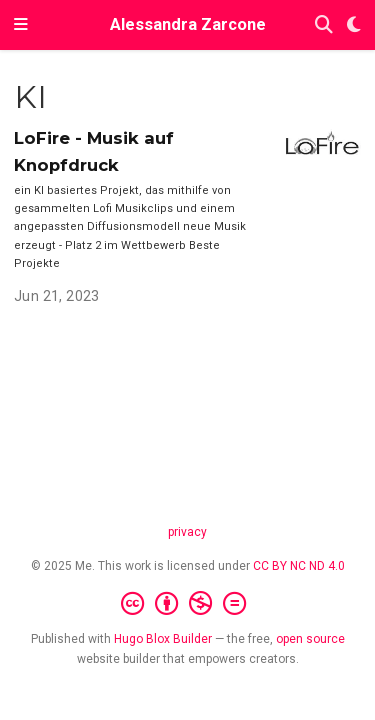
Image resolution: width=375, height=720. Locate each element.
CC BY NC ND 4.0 (299, 566)
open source (310, 639)
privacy (187, 532)
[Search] (324, 25)
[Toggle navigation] (21, 25)
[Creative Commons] (187, 604)
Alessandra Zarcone (188, 24)
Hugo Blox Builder (163, 639)
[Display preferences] (354, 25)
